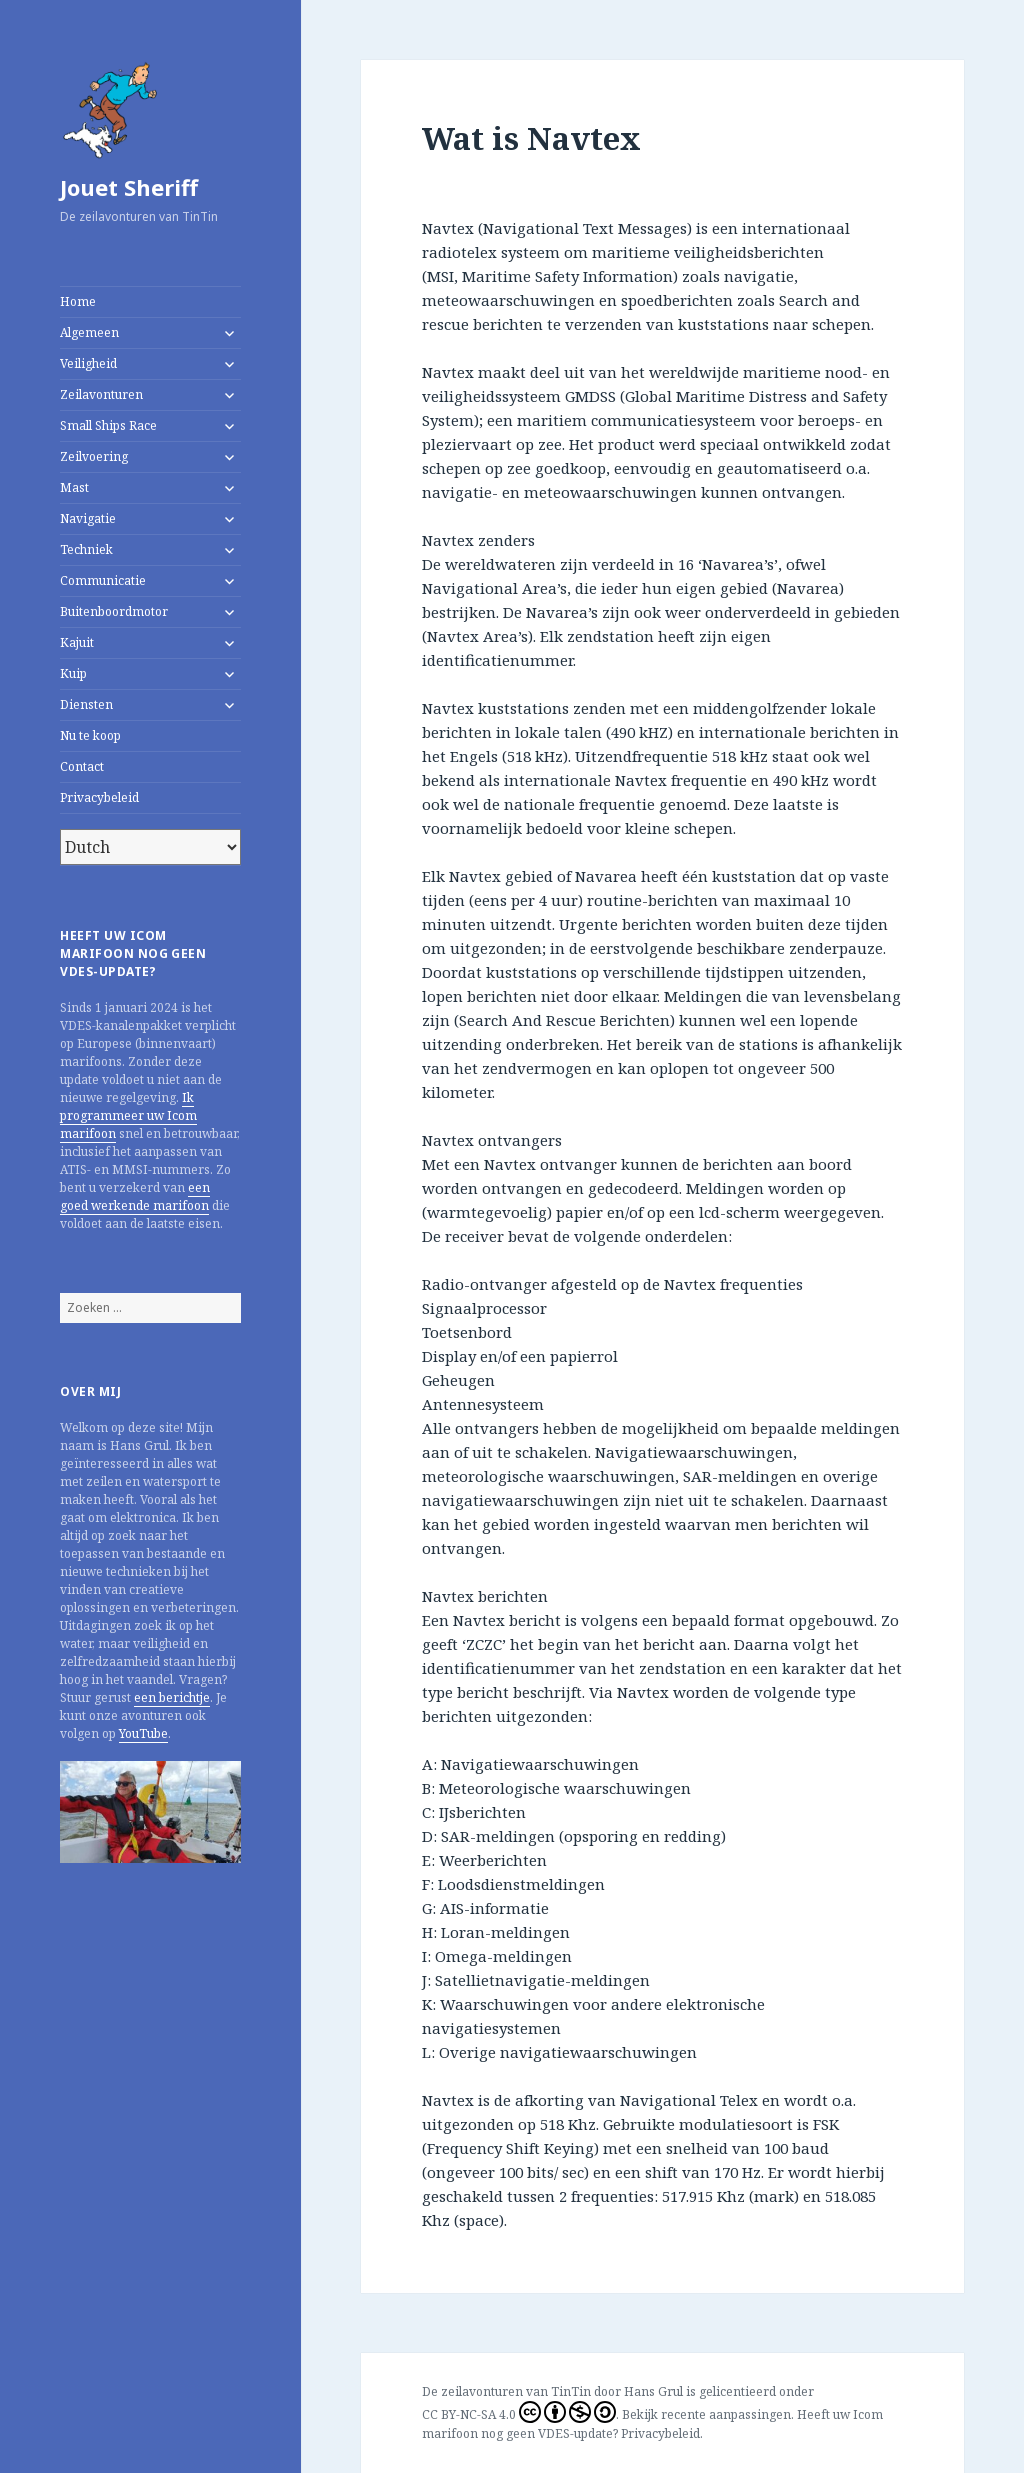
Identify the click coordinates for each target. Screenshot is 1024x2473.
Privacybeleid (99, 797)
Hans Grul (653, 2391)
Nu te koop (90, 735)
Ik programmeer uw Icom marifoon (128, 1115)
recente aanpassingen (726, 2414)
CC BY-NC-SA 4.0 (519, 2412)
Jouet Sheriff (129, 187)
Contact (82, 766)
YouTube (143, 1733)
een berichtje (172, 1697)
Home (78, 301)
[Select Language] (150, 847)
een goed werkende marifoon (135, 1196)
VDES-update (575, 2433)
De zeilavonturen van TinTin (506, 2391)
